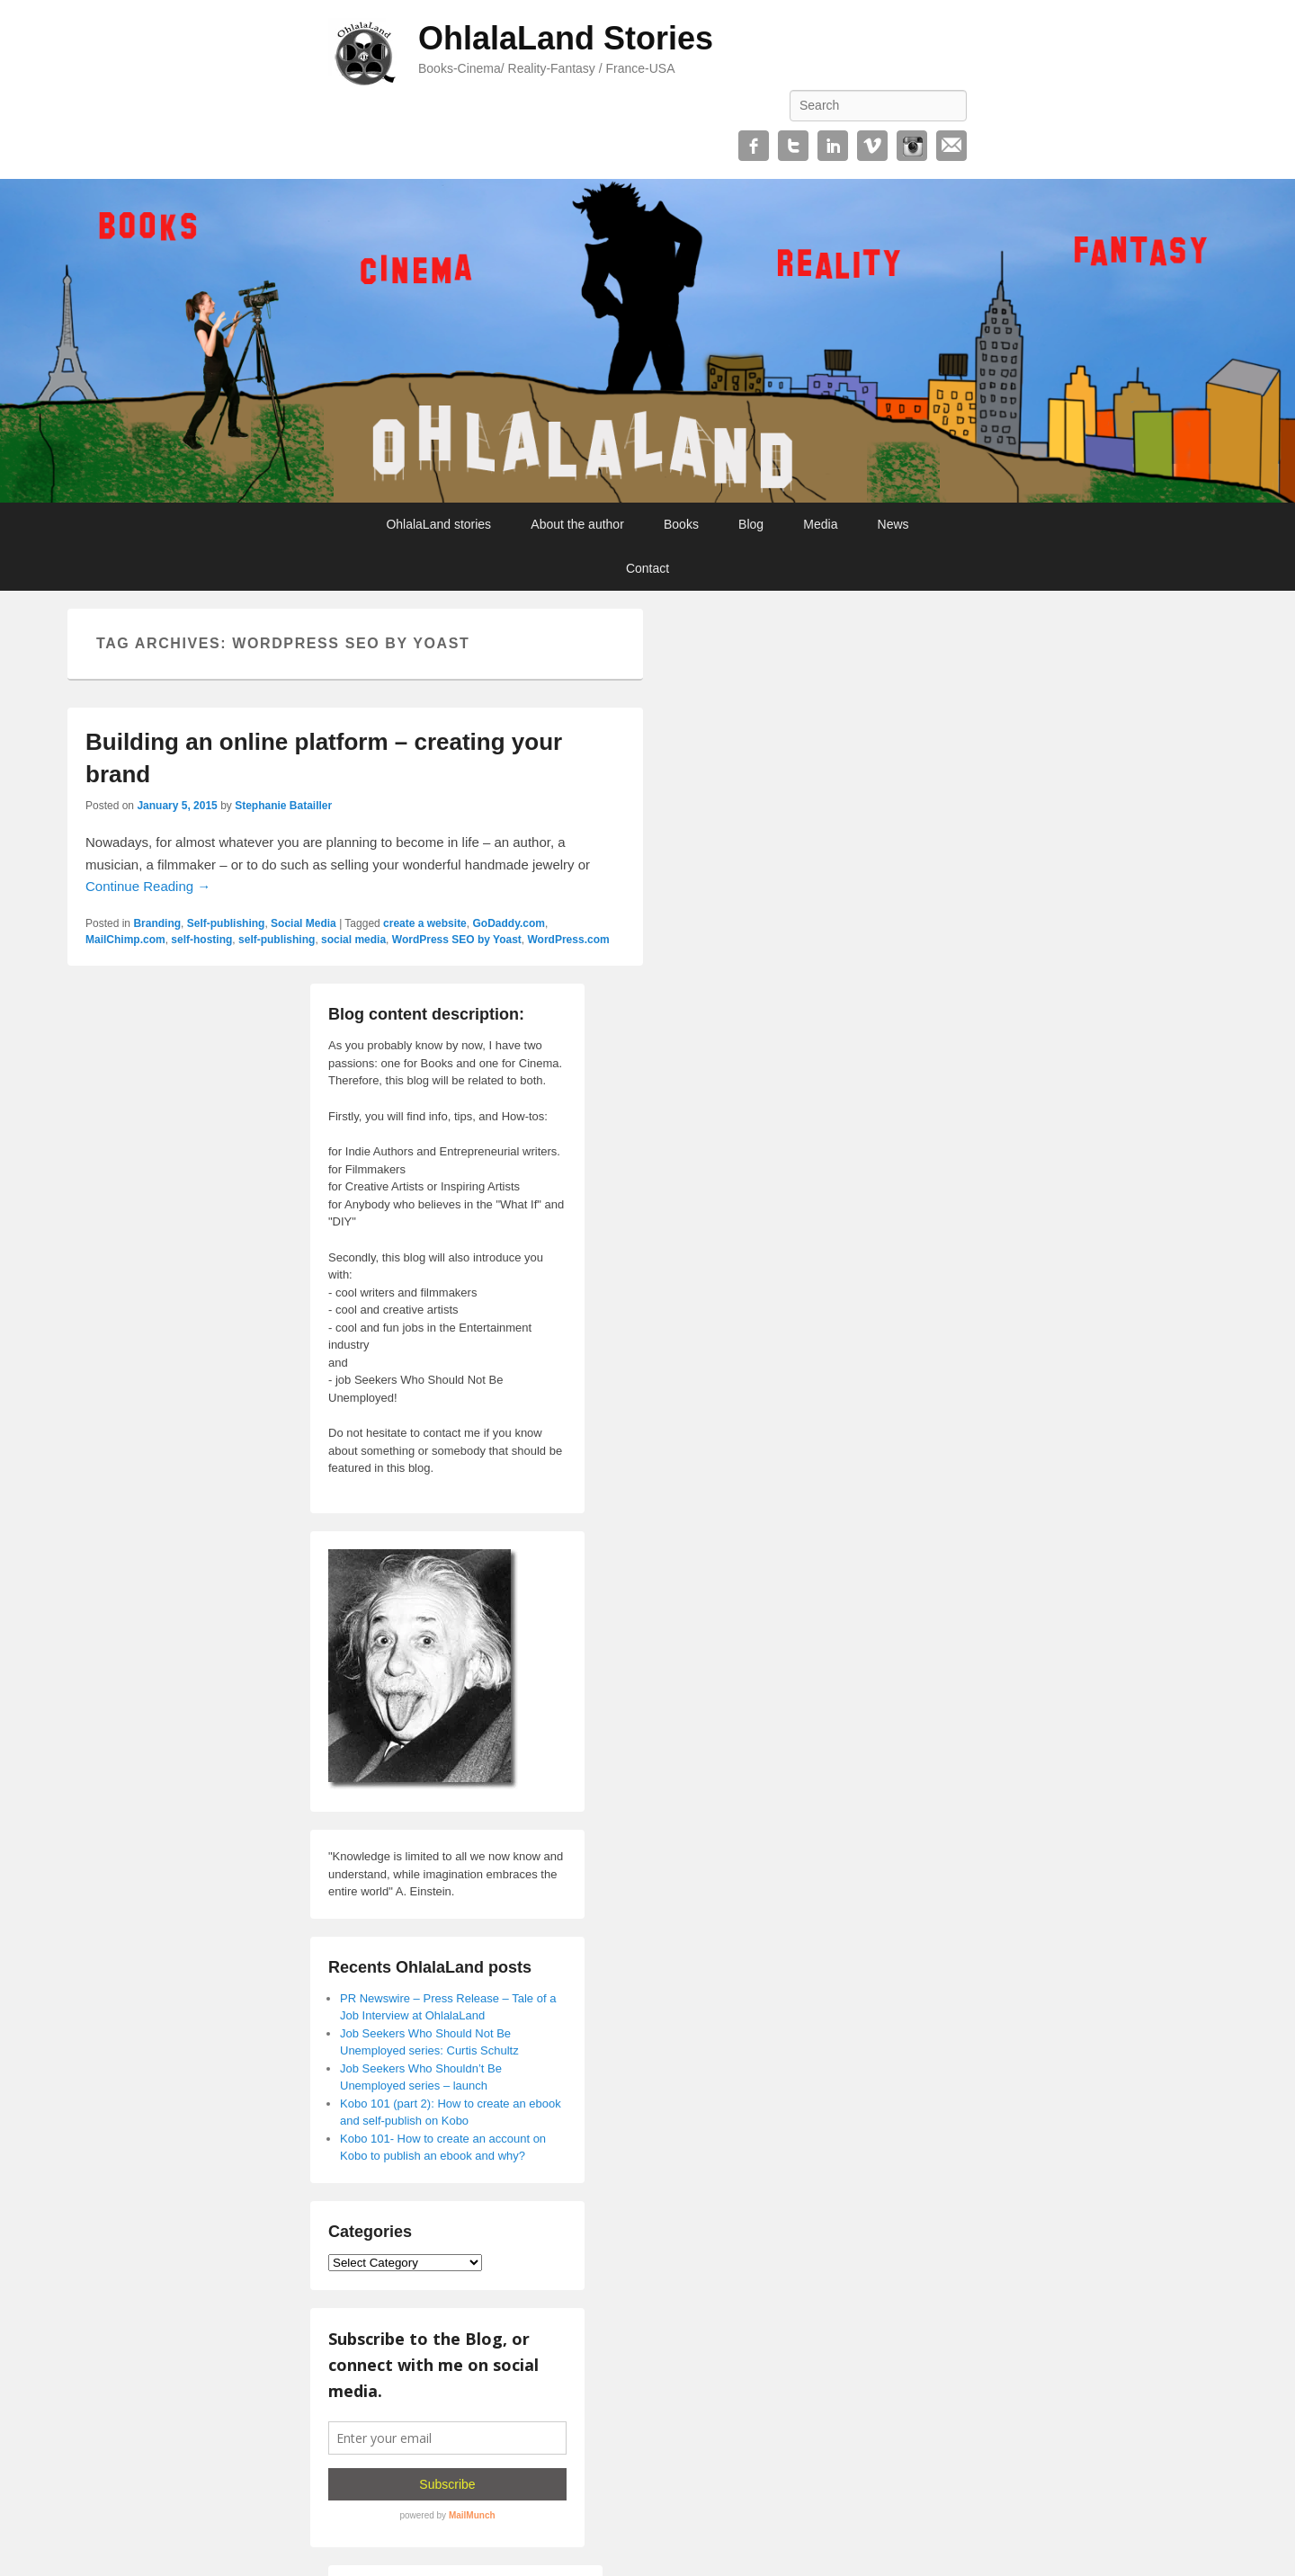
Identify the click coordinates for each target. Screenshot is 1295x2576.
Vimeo (872, 145)
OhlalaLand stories (438, 524)
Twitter (793, 145)
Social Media (303, 923)
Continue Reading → (147, 886)
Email (951, 145)
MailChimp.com (125, 939)
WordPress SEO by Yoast (457, 939)
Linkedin (832, 145)
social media (353, 939)
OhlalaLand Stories (565, 38)
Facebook (753, 145)
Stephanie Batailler (283, 805)
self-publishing (276, 939)
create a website (425, 923)
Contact (647, 568)
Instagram (912, 145)
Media (820, 524)
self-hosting (201, 939)
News (893, 524)
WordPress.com (569, 939)
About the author (577, 524)
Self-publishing (226, 923)
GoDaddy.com (508, 923)
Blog (751, 524)
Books (681, 524)
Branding (157, 923)
